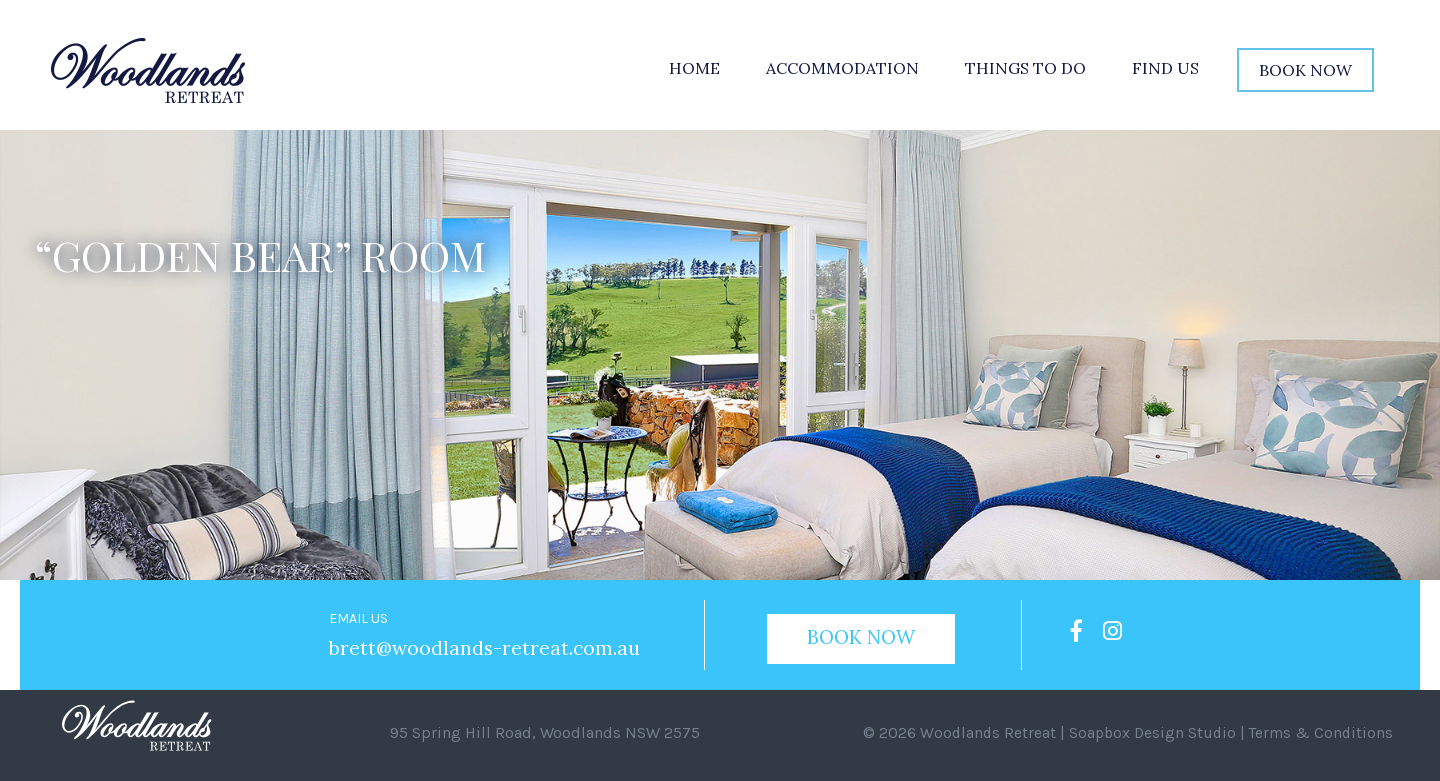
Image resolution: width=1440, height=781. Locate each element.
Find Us (1165, 68)
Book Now (1305, 70)
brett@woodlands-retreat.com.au (478, 647)
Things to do (1025, 68)
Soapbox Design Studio (1151, 732)
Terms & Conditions (1323, 732)
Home (694, 68)
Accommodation (842, 68)
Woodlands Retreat (984, 732)
